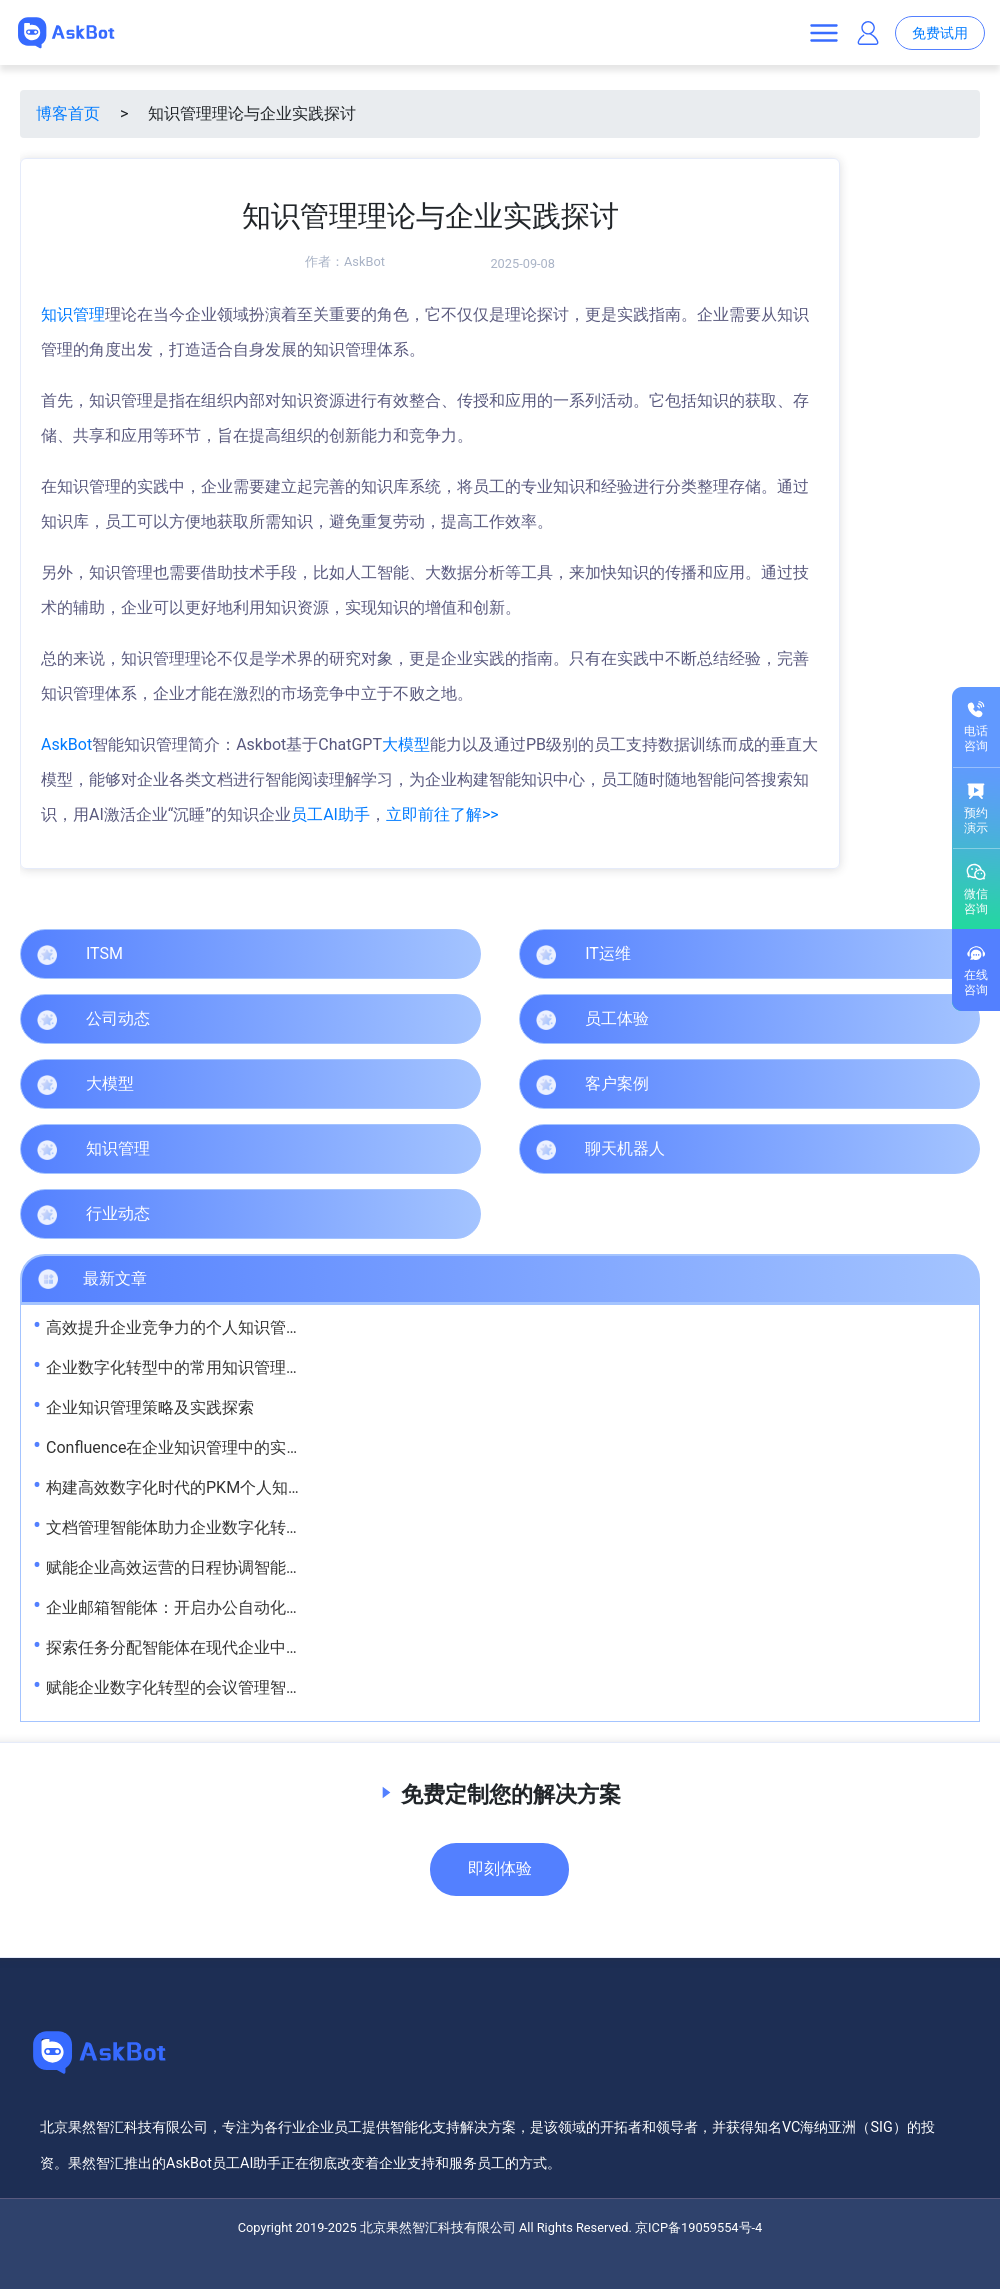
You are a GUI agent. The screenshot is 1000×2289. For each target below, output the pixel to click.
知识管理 (73, 314)
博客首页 (68, 113)
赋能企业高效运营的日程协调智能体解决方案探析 (222, 1567)
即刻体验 (500, 1868)
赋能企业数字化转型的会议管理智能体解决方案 (214, 1687)
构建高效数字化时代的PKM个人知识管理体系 (207, 1487)
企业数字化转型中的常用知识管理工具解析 (198, 1367)
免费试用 (940, 33)
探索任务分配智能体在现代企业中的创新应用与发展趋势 (246, 1647)
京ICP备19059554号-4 (698, 2227)
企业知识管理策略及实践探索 (150, 1407)
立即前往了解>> (442, 814)
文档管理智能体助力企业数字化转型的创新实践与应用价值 (254, 1527)
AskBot (364, 261)
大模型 (406, 744)
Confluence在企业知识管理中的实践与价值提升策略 (230, 1447)
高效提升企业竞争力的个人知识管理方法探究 (206, 1327)
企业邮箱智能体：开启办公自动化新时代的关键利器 (230, 1607)
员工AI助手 (330, 814)
